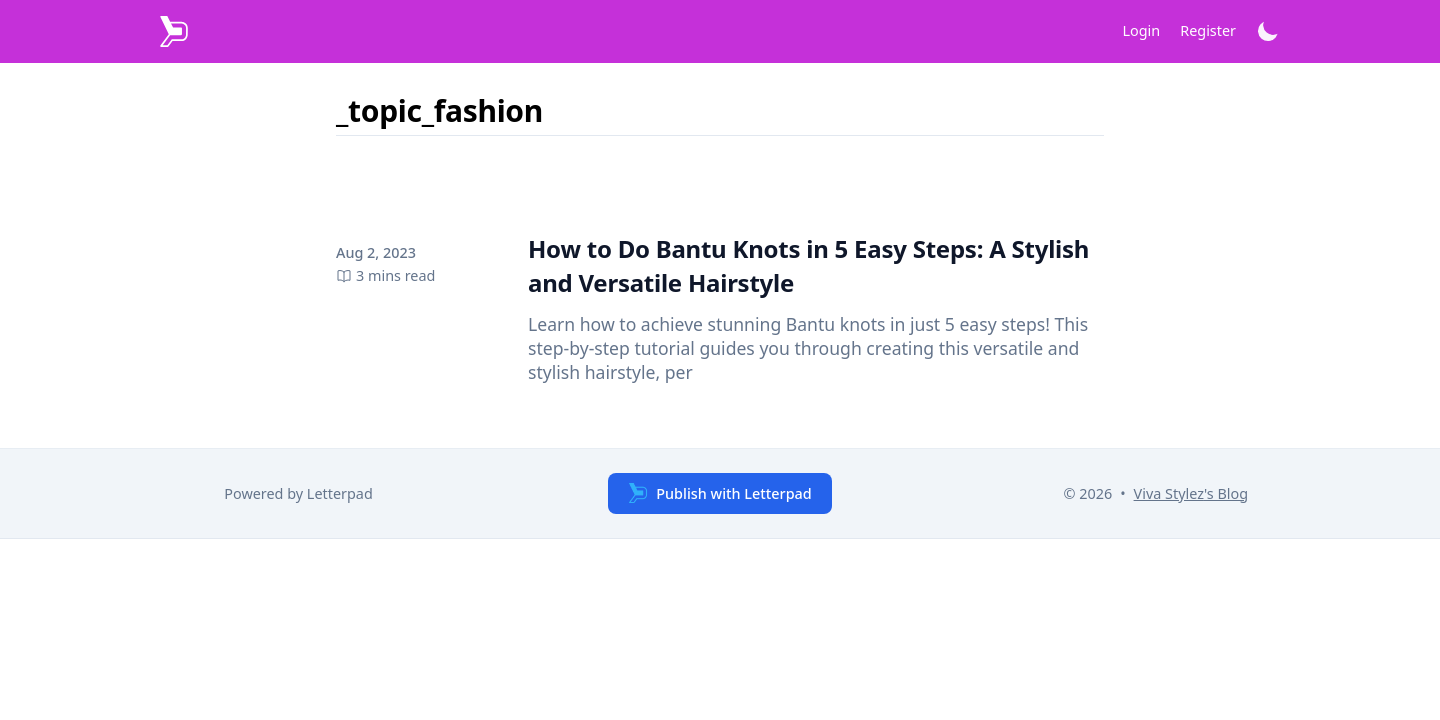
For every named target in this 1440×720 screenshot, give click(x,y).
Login (1142, 30)
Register (1208, 30)
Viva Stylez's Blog (1191, 493)
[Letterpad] (174, 31)
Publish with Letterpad (719, 493)
